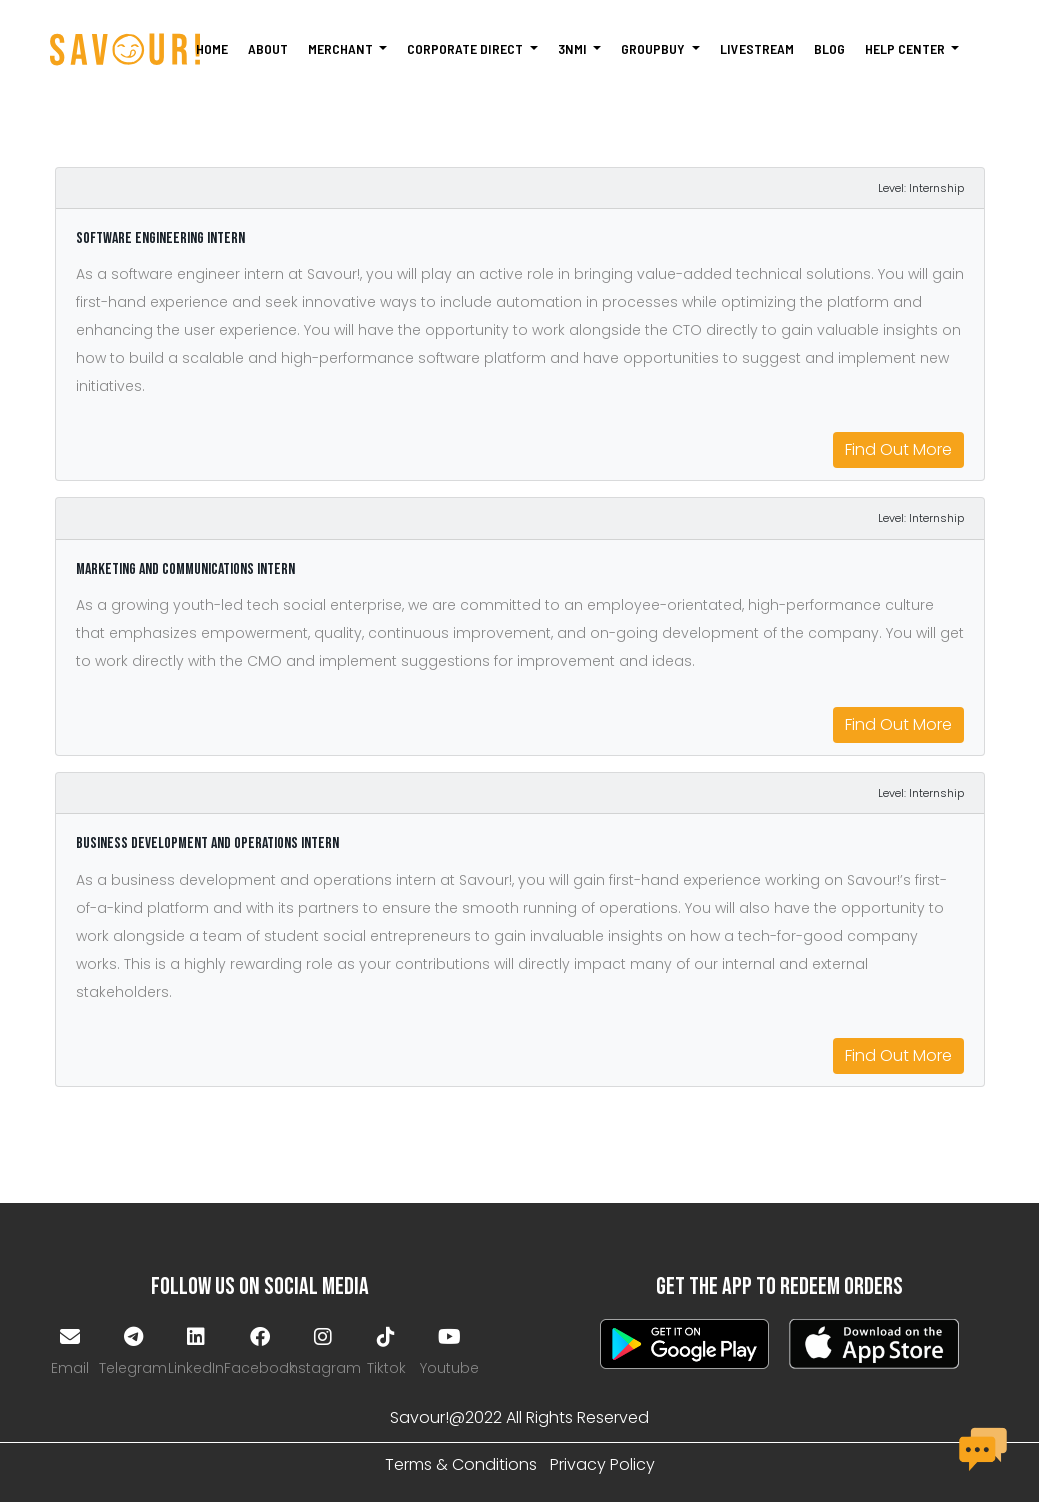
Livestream (757, 48)
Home (212, 48)
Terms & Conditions (461, 1464)
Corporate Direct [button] (466, 48)
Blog (829, 48)
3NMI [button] (574, 48)
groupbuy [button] (654, 48)
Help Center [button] (906, 48)
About (268, 48)
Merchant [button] (342, 48)
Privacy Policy (602, 1464)
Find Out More (898, 449)
